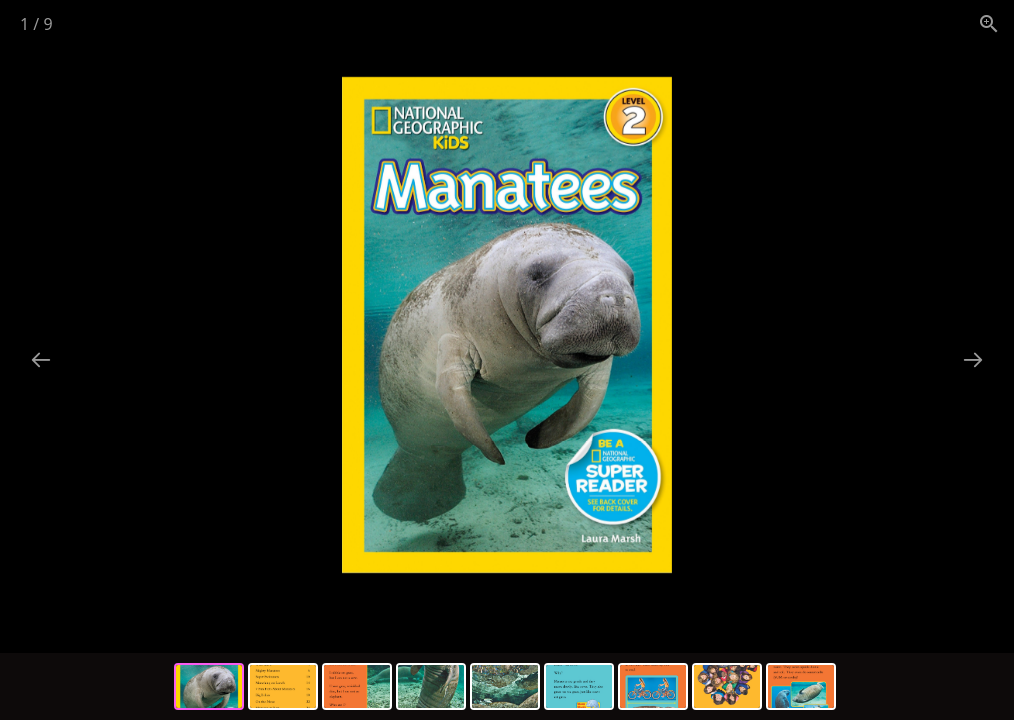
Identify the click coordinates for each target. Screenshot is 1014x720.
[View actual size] (989, 23)
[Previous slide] (41, 359)
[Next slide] (973, 359)
